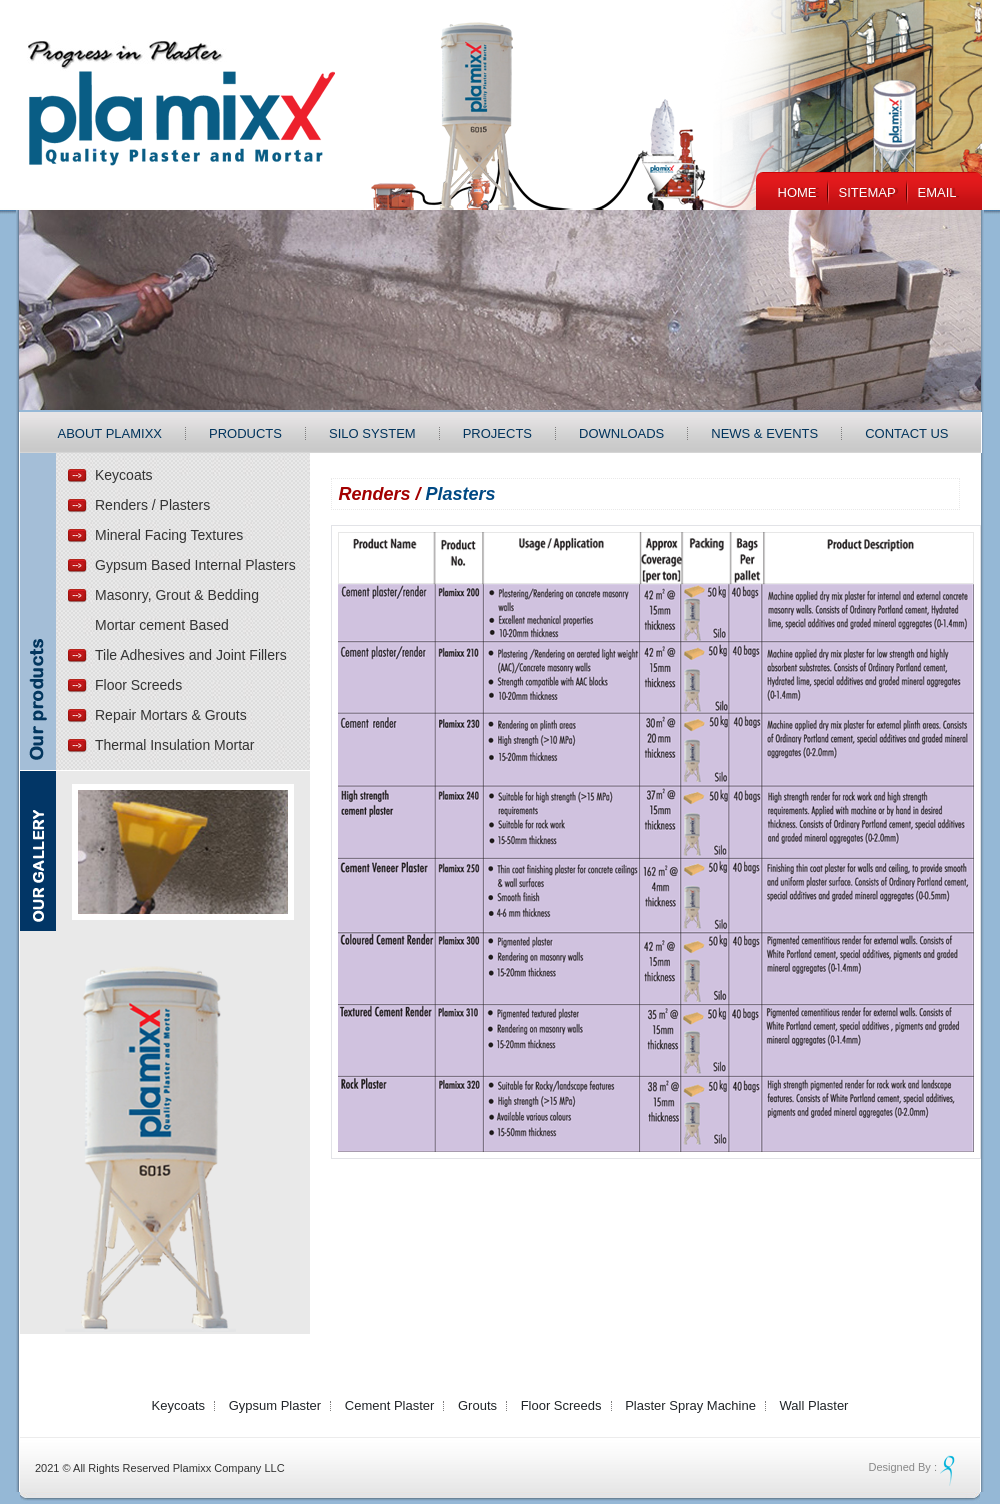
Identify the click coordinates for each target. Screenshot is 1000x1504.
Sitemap (867, 192)
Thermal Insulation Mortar (175, 745)
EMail (937, 192)
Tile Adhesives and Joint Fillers (191, 655)
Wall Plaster (814, 1405)
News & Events (764, 433)
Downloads (621, 433)
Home (797, 192)
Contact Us (906, 433)
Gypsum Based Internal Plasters (195, 565)
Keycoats (124, 475)
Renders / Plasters (152, 505)
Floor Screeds (138, 685)
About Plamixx (110, 433)
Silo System (372, 433)
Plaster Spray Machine (690, 1405)
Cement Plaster (390, 1405)
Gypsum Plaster (275, 1405)
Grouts (477, 1405)
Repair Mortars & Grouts (171, 715)
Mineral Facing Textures (169, 535)
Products (245, 433)
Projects (497, 433)
